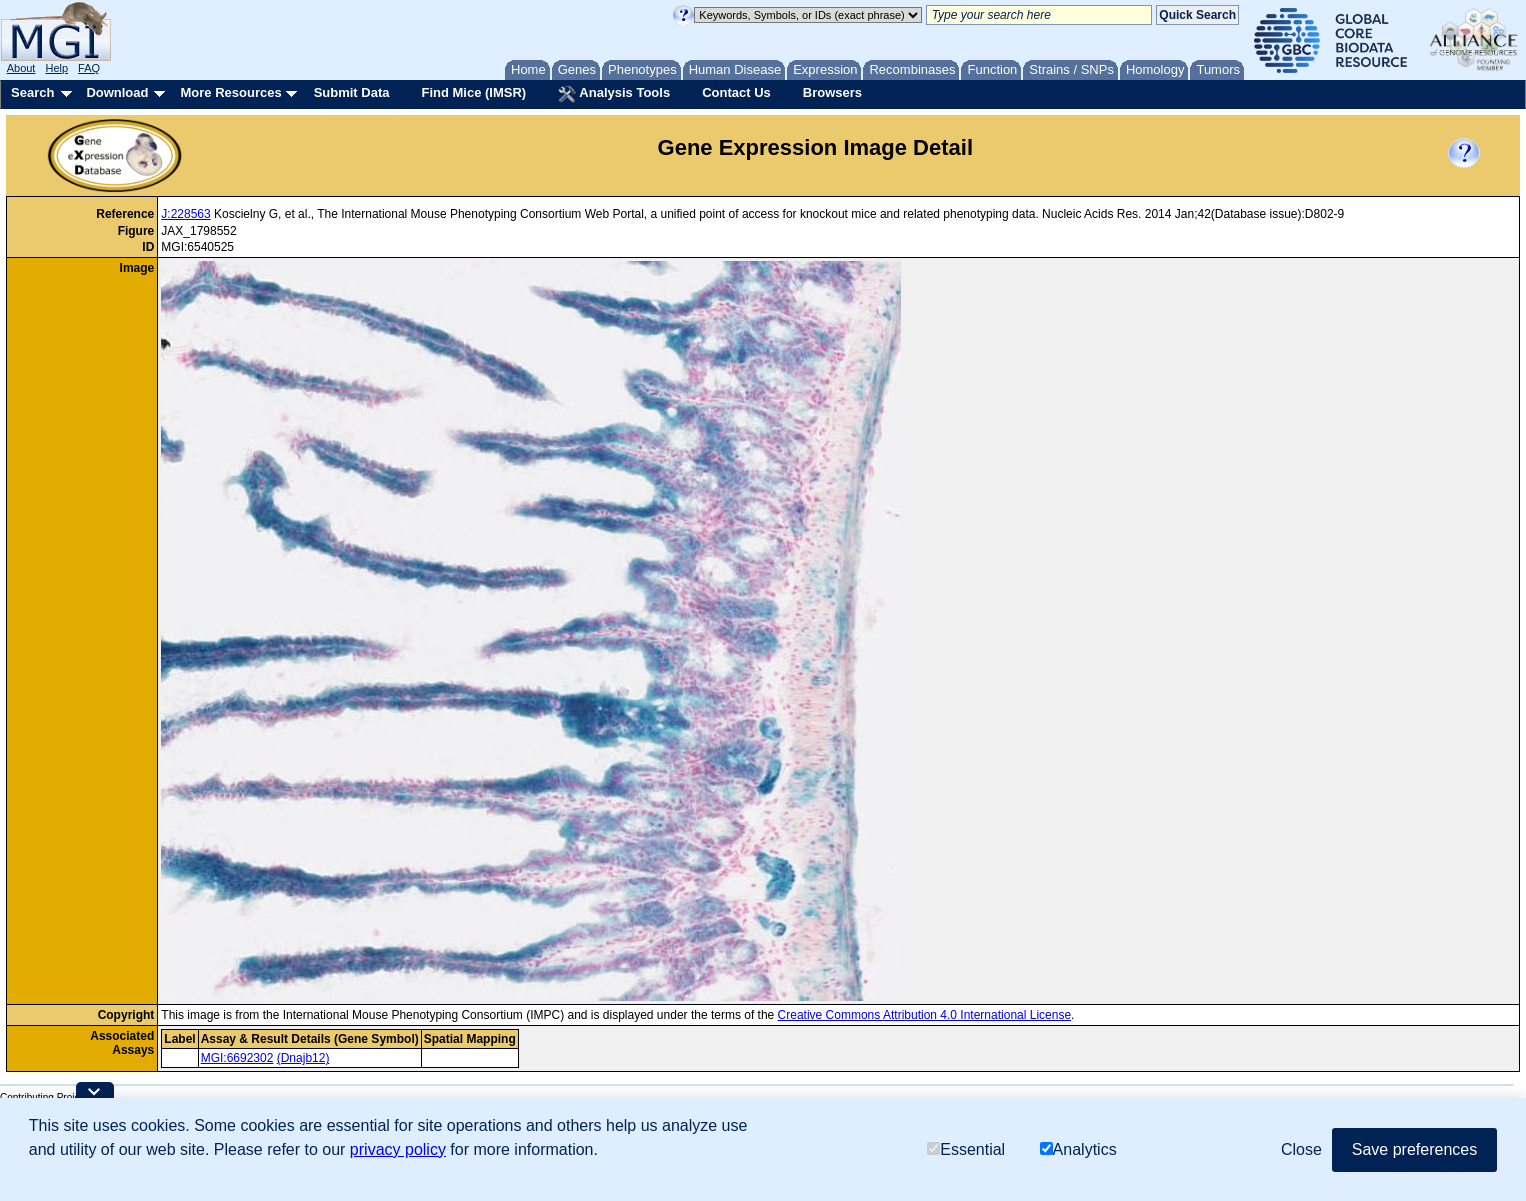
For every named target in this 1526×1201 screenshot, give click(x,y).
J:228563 (185, 214)
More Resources (230, 92)
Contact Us (736, 92)
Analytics (1078, 1156)
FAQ (89, 68)
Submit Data (352, 92)
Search (32, 92)
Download (117, 92)
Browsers (832, 92)
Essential (966, 1156)
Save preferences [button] (1414, 1156)
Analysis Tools (614, 94)
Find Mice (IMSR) (473, 92)
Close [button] (1301, 1156)
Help (56, 68)
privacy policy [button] (398, 1156)
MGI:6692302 (237, 1058)
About (21, 68)
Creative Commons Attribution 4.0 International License (925, 1015)
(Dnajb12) (303, 1058)
